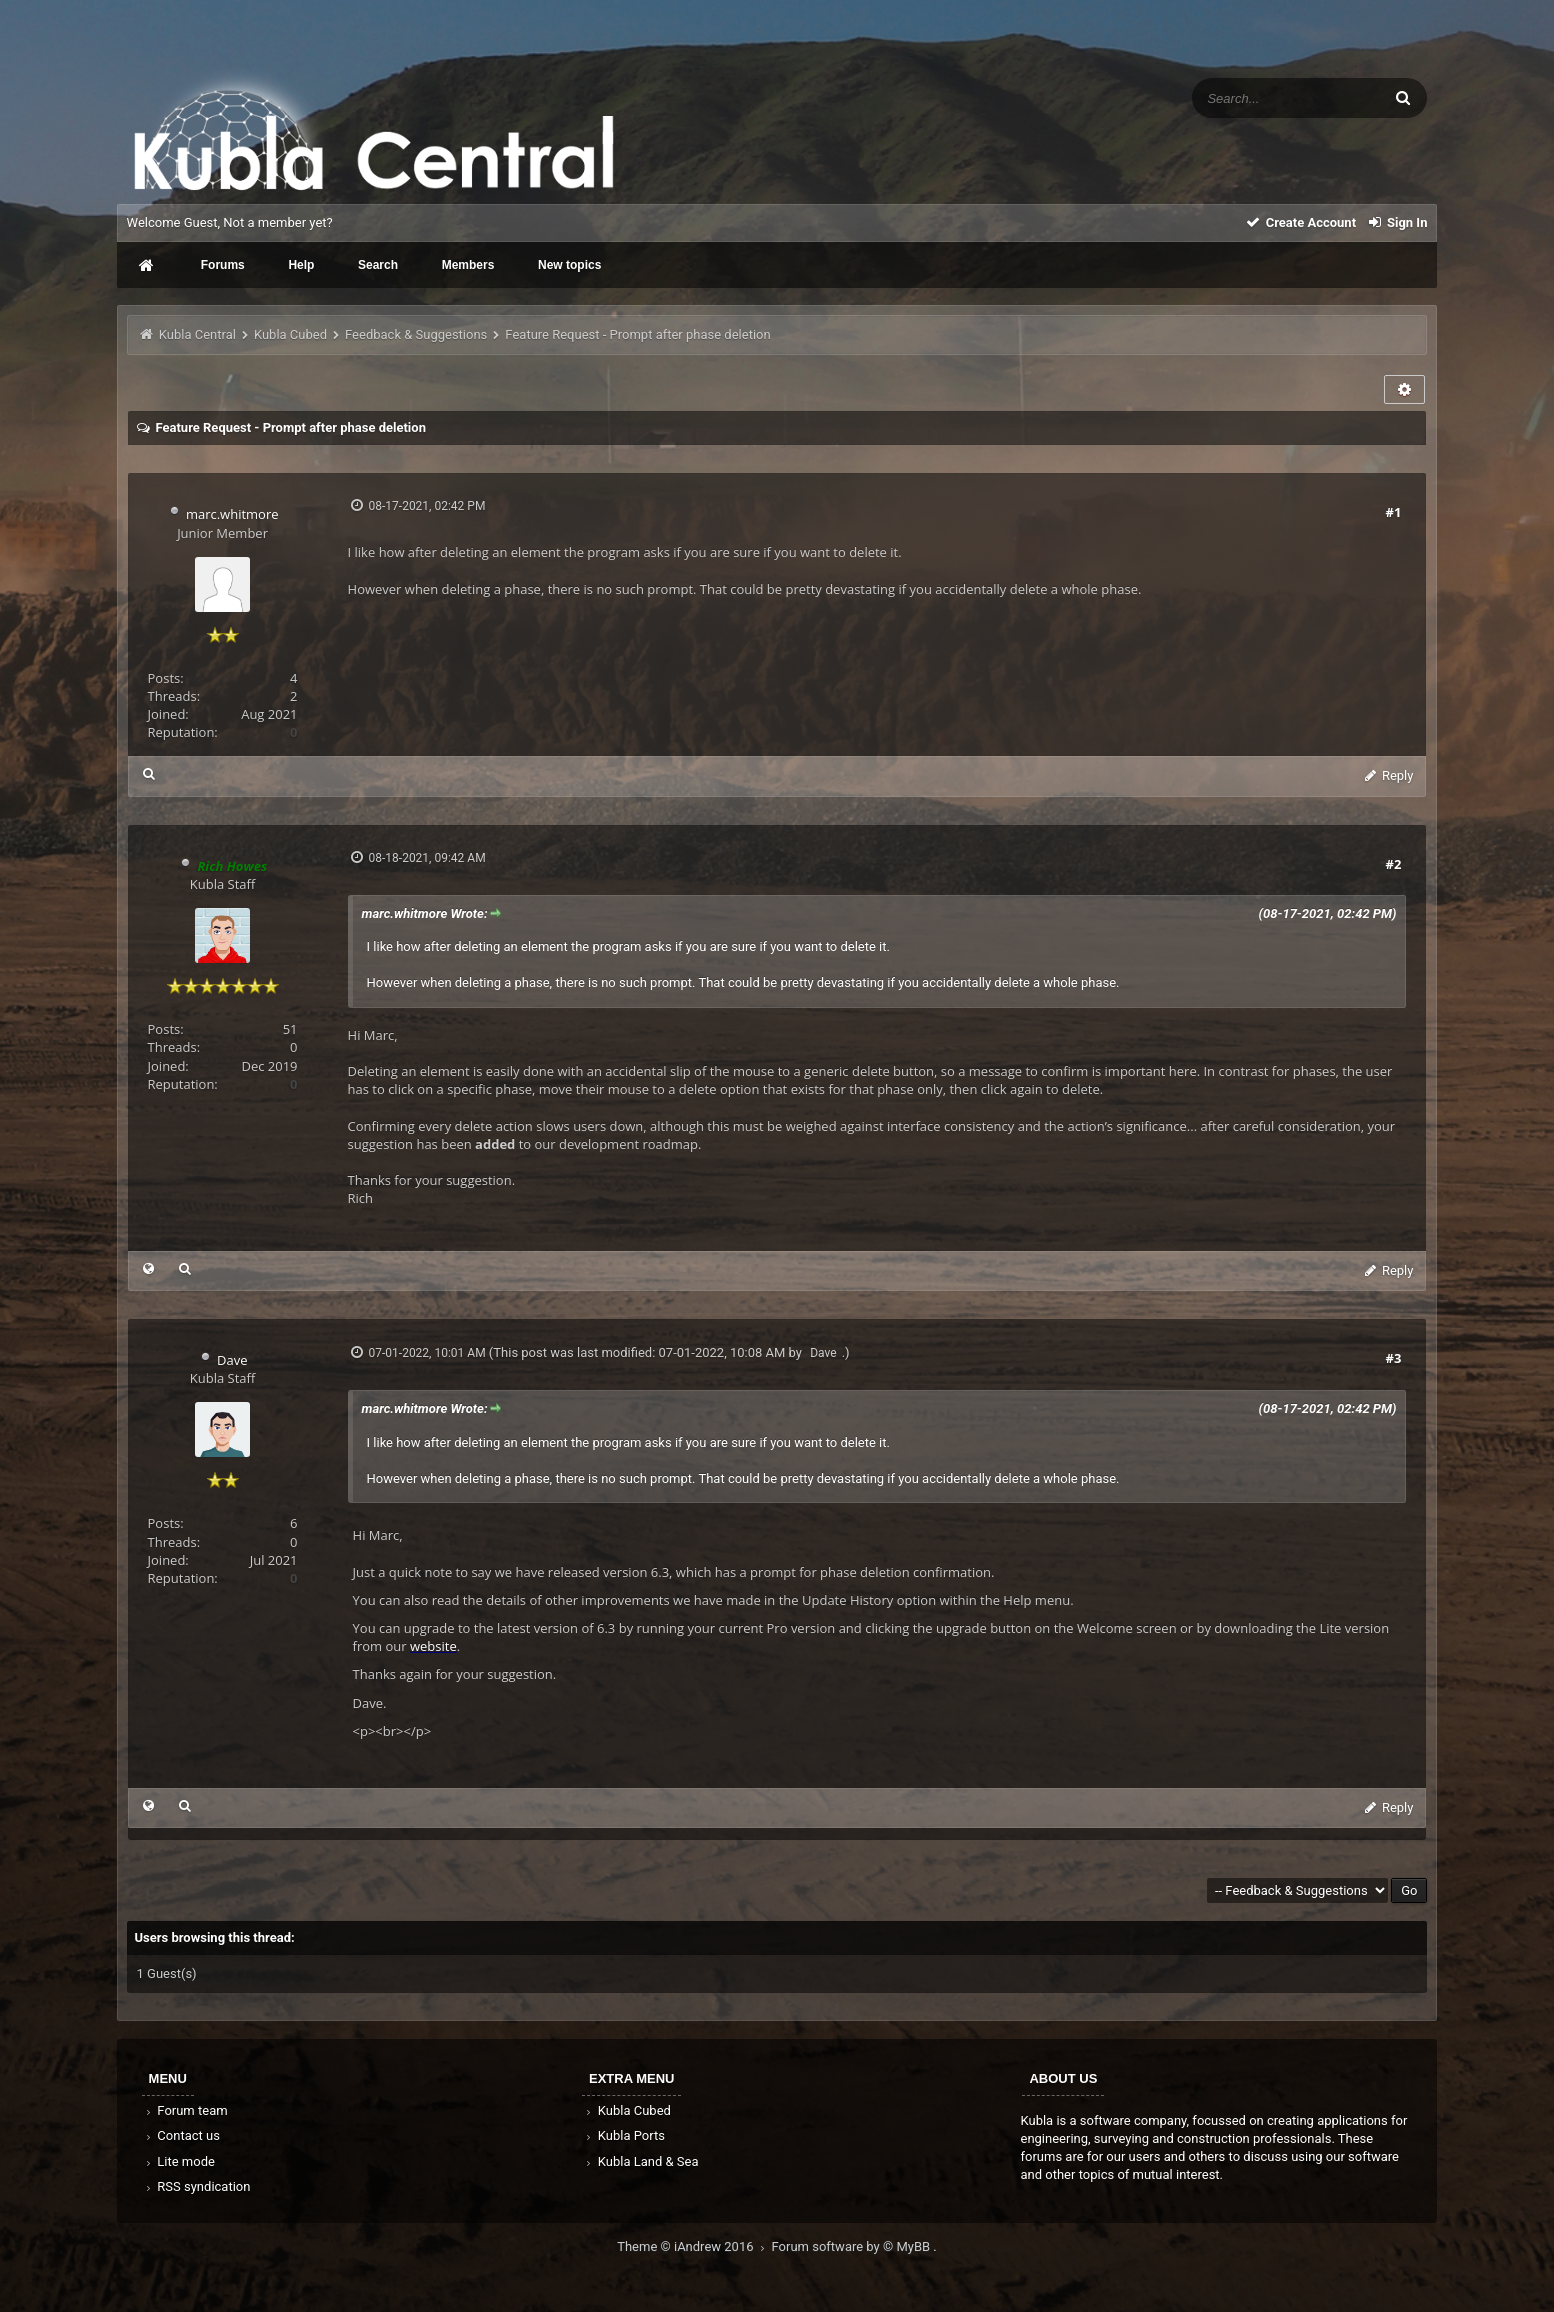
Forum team (185, 2110)
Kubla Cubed (290, 334)
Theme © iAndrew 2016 (694, 2246)
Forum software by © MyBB (853, 2246)
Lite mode (179, 2161)
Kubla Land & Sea (641, 2161)
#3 (1394, 1358)
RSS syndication (197, 2186)
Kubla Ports (624, 2135)
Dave (232, 1360)
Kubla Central (197, 334)
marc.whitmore (232, 514)
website (433, 1646)
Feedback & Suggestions (416, 334)
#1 (1394, 512)
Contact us (181, 2135)
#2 (1394, 864)
